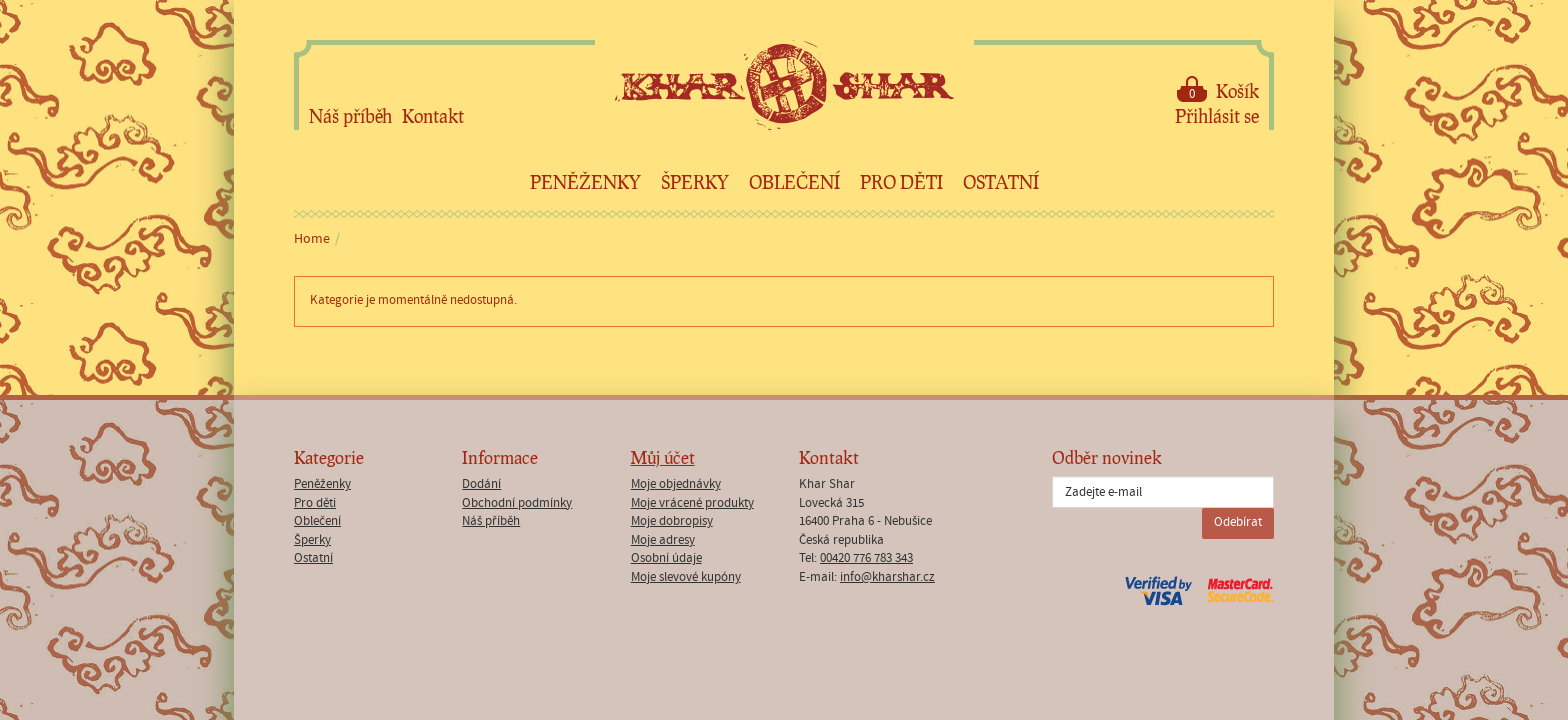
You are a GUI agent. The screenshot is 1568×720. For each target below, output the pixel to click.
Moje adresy (663, 540)
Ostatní (1001, 182)
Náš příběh (350, 116)
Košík (1218, 89)
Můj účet (663, 457)
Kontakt (433, 116)
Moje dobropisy (672, 521)
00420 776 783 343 (866, 558)
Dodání (481, 484)
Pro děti (901, 182)
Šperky (695, 182)
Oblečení (794, 182)
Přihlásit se (1217, 116)
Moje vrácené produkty (692, 503)
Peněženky (585, 182)
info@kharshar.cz (887, 577)
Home (312, 239)
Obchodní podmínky (517, 503)
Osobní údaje (666, 558)
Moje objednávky (676, 484)
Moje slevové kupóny (686, 577)
